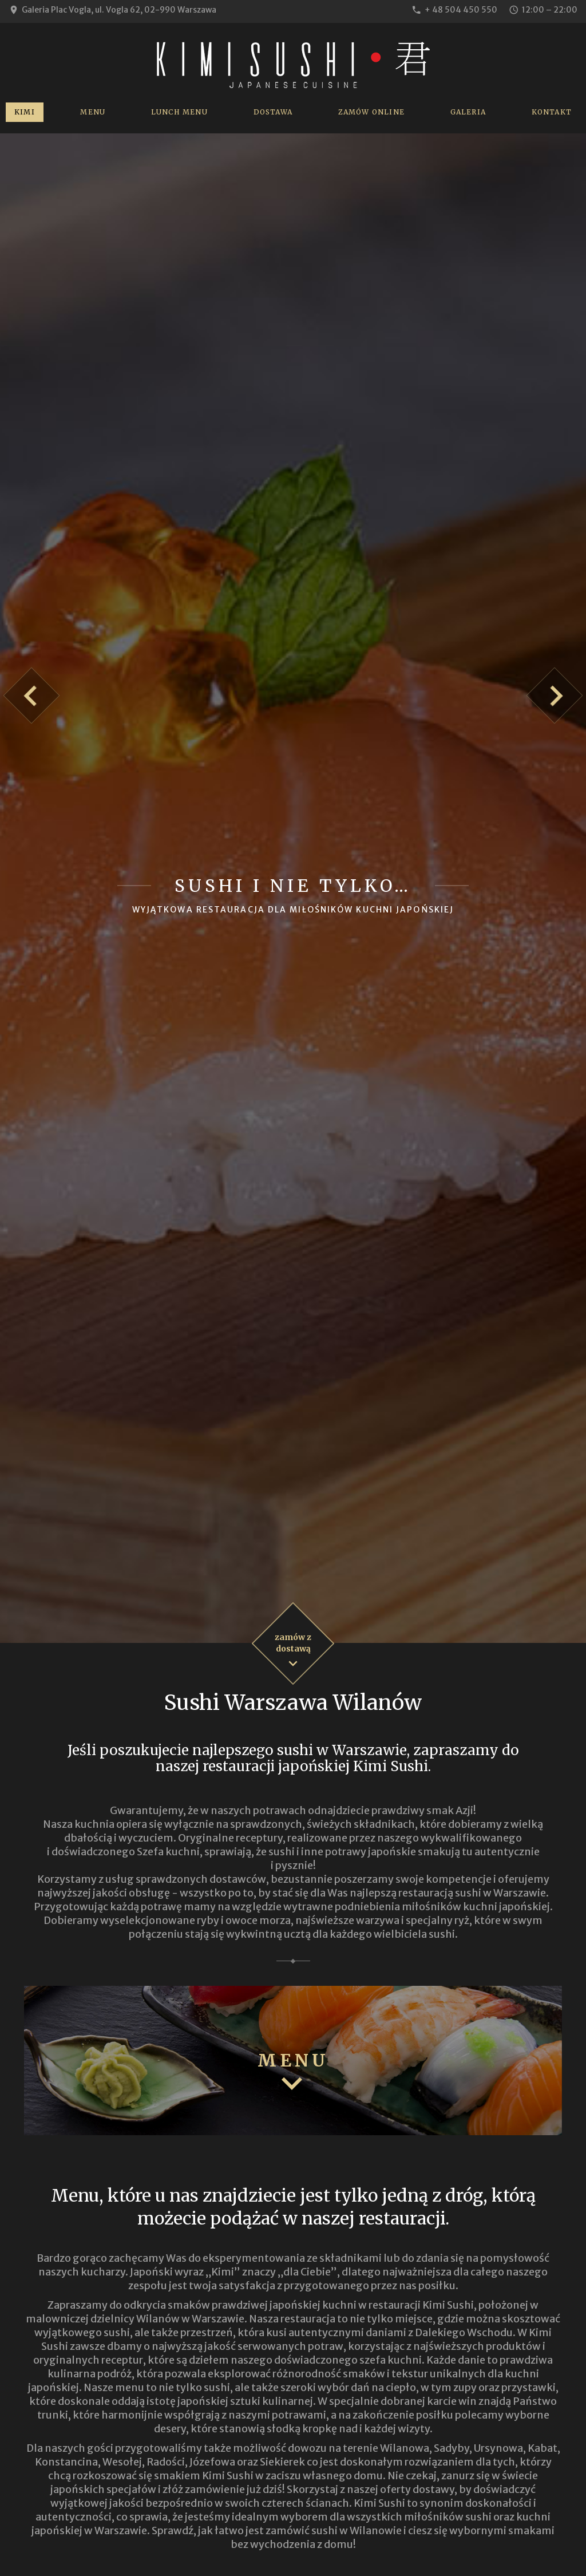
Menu (92, 112)
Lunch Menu (179, 112)
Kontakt (552, 112)
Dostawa (273, 112)
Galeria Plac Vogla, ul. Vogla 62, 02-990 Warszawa (119, 10)
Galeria (468, 112)
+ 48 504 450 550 (461, 10)
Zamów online (371, 112)
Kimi (24, 112)
